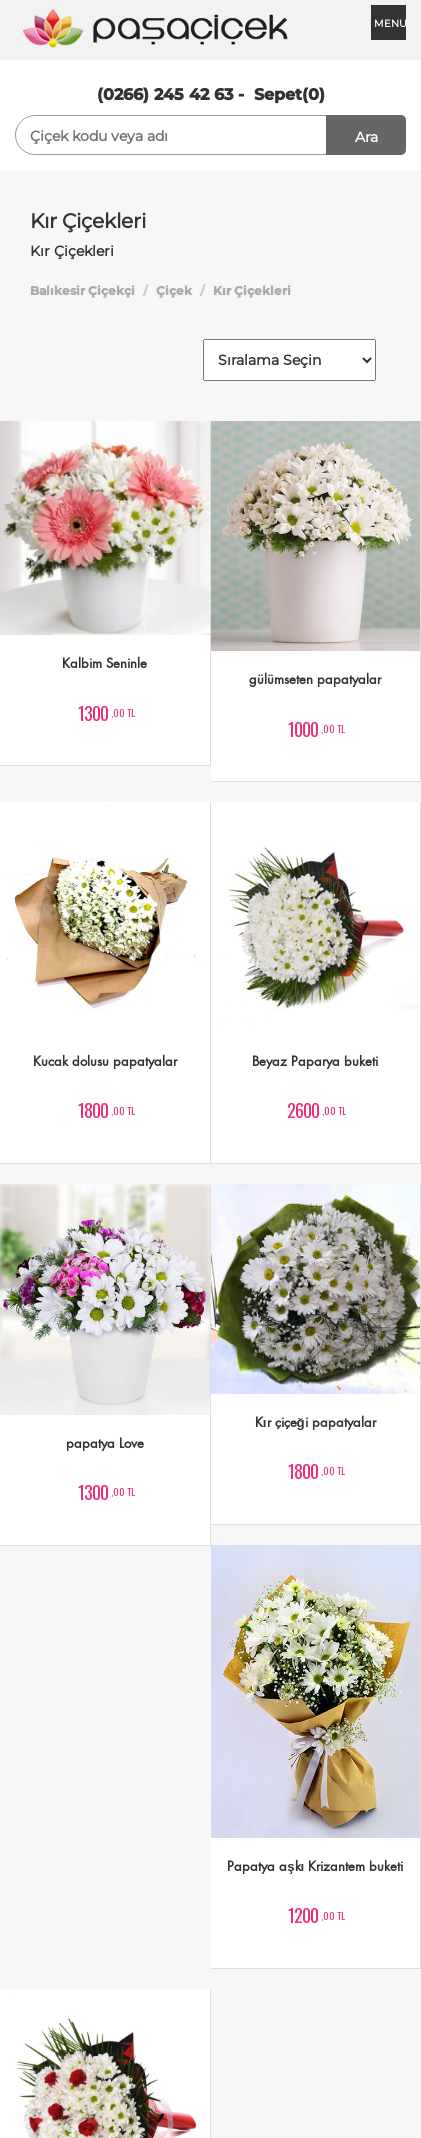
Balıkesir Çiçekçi (82, 290)
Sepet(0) (289, 94)
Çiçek (174, 290)
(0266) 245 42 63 (165, 94)
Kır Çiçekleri (252, 290)
